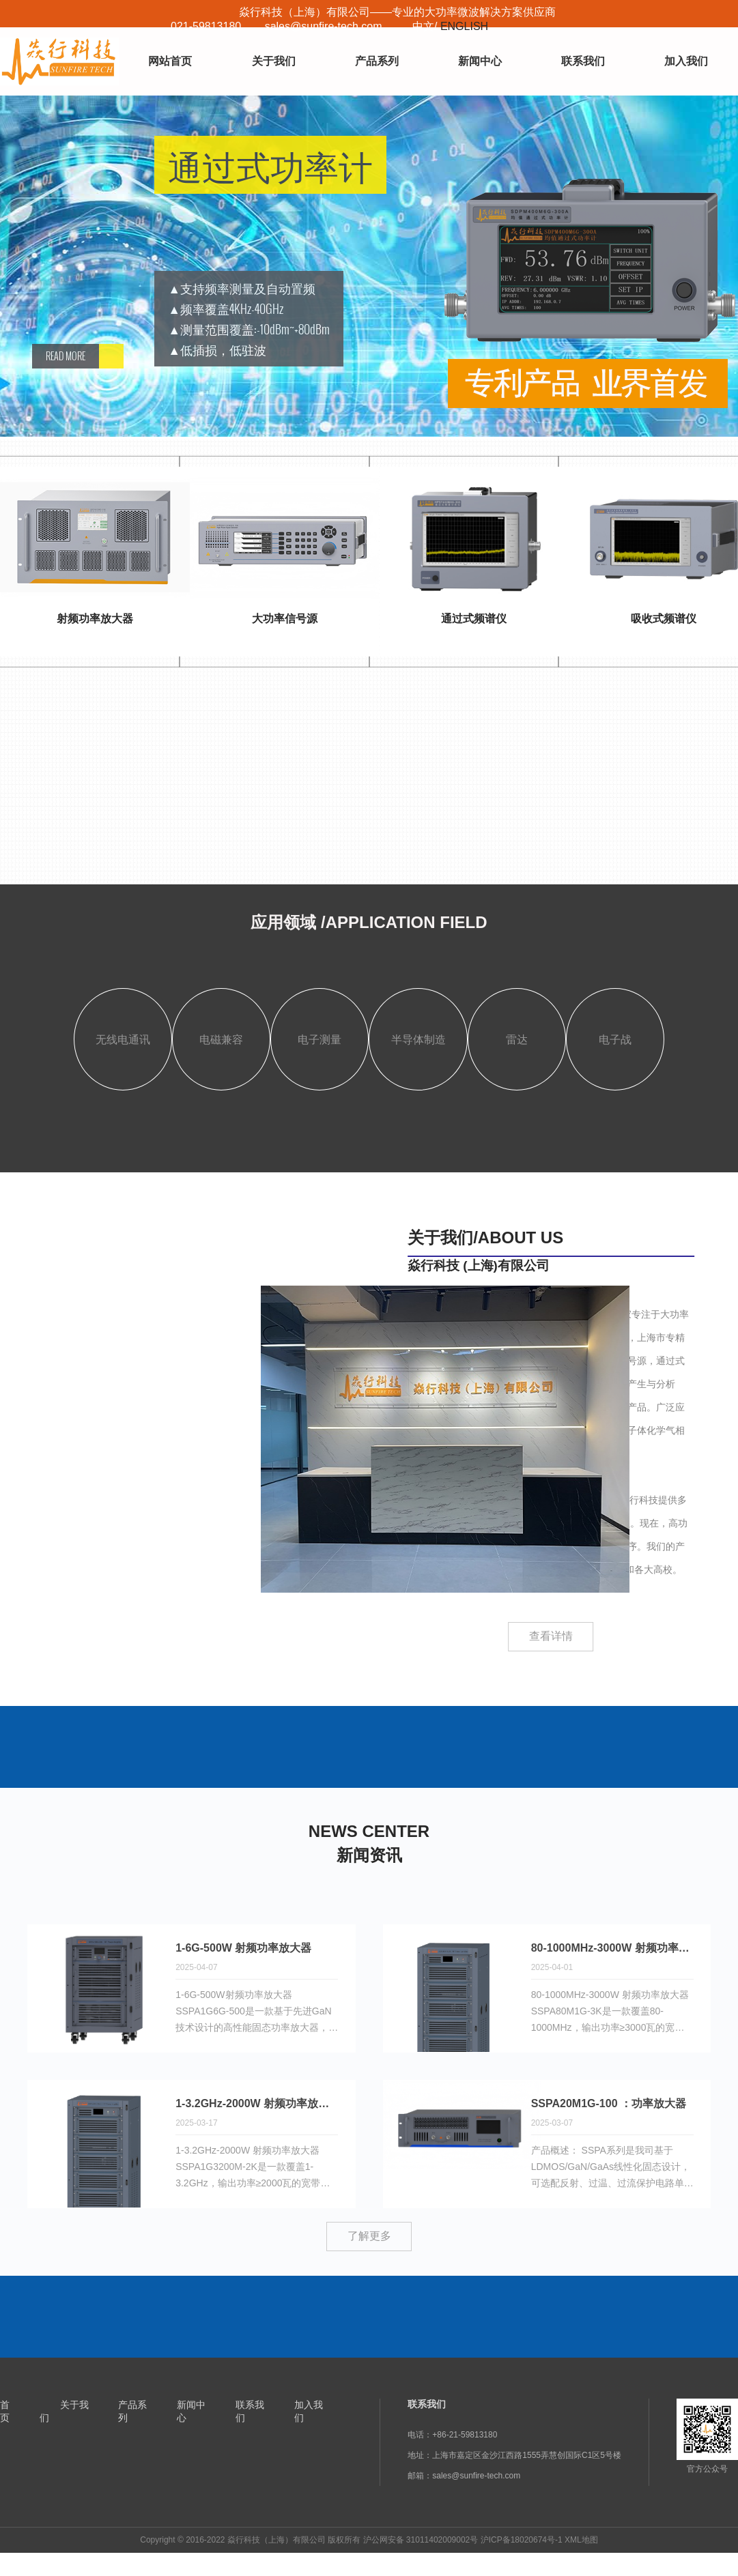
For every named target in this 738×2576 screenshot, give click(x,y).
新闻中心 (480, 61)
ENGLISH (464, 26)
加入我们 (686, 61)
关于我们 (274, 61)
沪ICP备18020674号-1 (522, 2540)
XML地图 (581, 2540)
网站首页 (170, 61)
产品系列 (377, 61)
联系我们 (583, 61)
